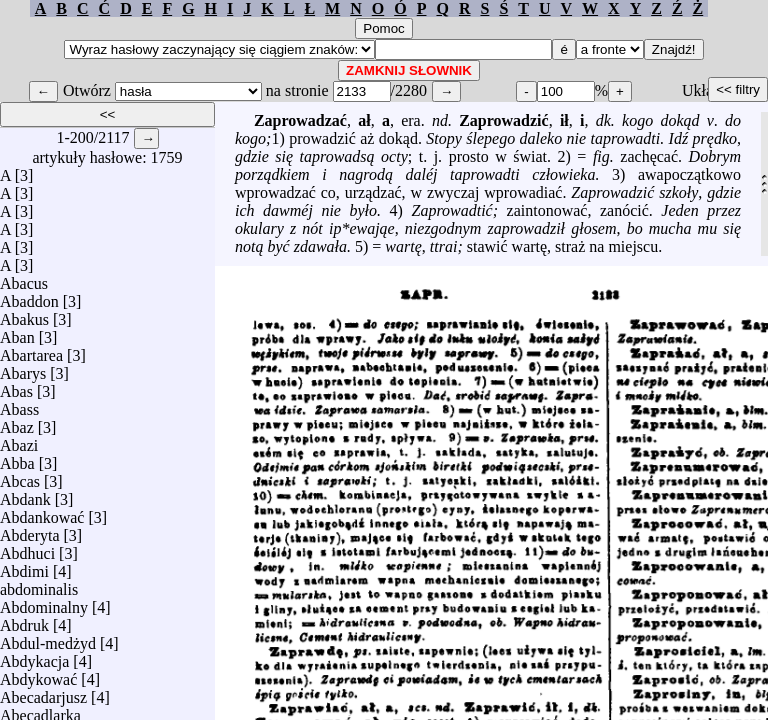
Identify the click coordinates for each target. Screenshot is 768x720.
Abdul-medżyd (48, 638)
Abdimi (24, 566)
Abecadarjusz (43, 692)
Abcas (20, 476)
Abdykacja (34, 656)
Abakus (24, 314)
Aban (17, 332)
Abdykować (38, 674)
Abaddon (29, 296)
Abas (16, 386)
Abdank (25, 494)
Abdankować (42, 512)
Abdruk (24, 620)
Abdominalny (44, 602)
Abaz (17, 422)
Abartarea (31, 350)
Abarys (23, 368)
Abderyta (30, 530)
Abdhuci (27, 548)
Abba (17, 458)
